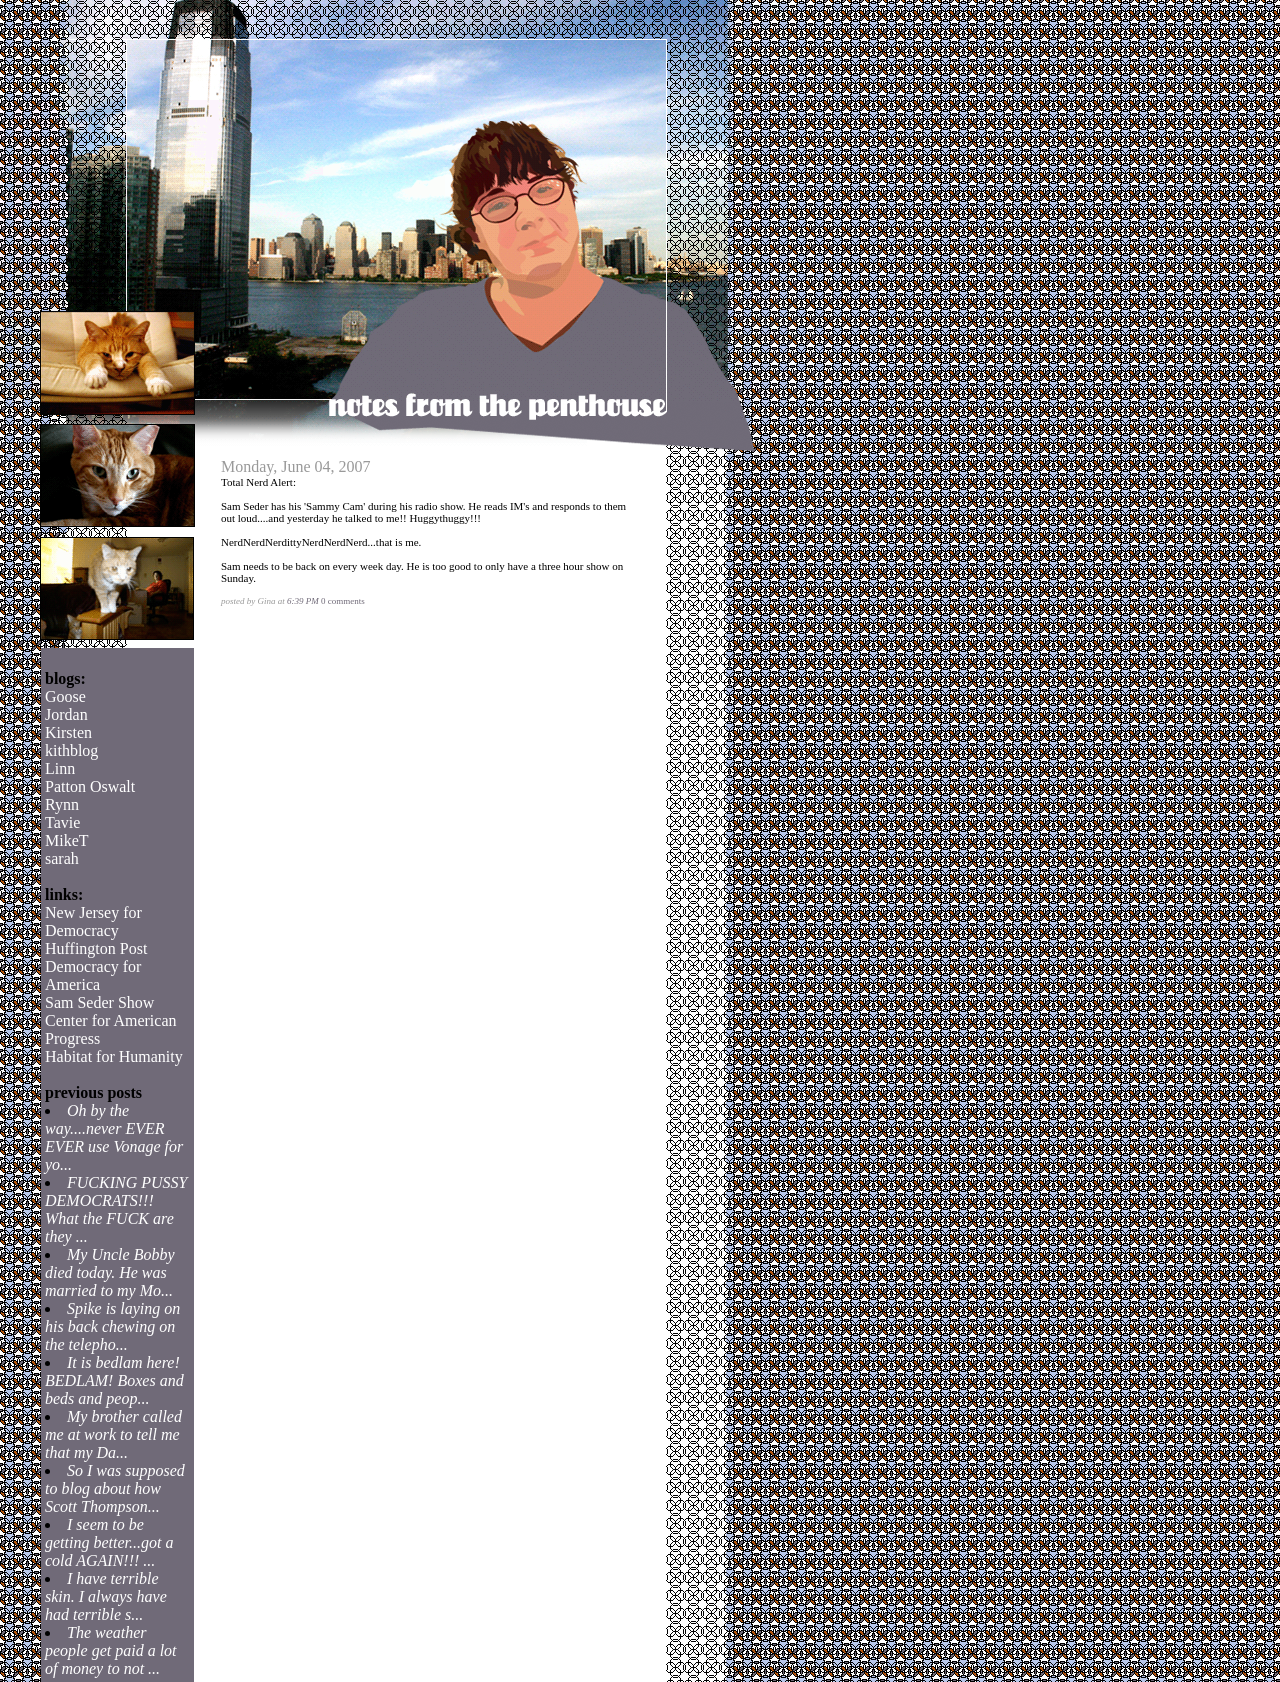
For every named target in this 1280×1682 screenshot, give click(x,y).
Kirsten (68, 732)
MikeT (67, 840)
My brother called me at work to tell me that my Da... (113, 1434)
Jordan (66, 714)
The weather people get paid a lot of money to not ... (111, 1650)
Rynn (62, 804)
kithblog (71, 750)
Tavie (62, 822)
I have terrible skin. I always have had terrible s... (106, 1596)
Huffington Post (96, 948)
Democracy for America (93, 975)
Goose (65, 696)
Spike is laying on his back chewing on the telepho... (112, 1326)
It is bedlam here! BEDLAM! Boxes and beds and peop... (114, 1380)
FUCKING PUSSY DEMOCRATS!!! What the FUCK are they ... (116, 1209)
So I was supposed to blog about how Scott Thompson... (115, 1488)
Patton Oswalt (90, 786)
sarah (62, 858)
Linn (60, 768)
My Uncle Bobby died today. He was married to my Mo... (110, 1272)
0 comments (343, 601)
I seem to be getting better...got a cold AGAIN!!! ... (109, 1542)
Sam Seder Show (99, 1002)
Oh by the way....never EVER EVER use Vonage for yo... (114, 1137)
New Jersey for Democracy (93, 921)
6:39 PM (303, 601)
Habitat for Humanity (114, 1056)
